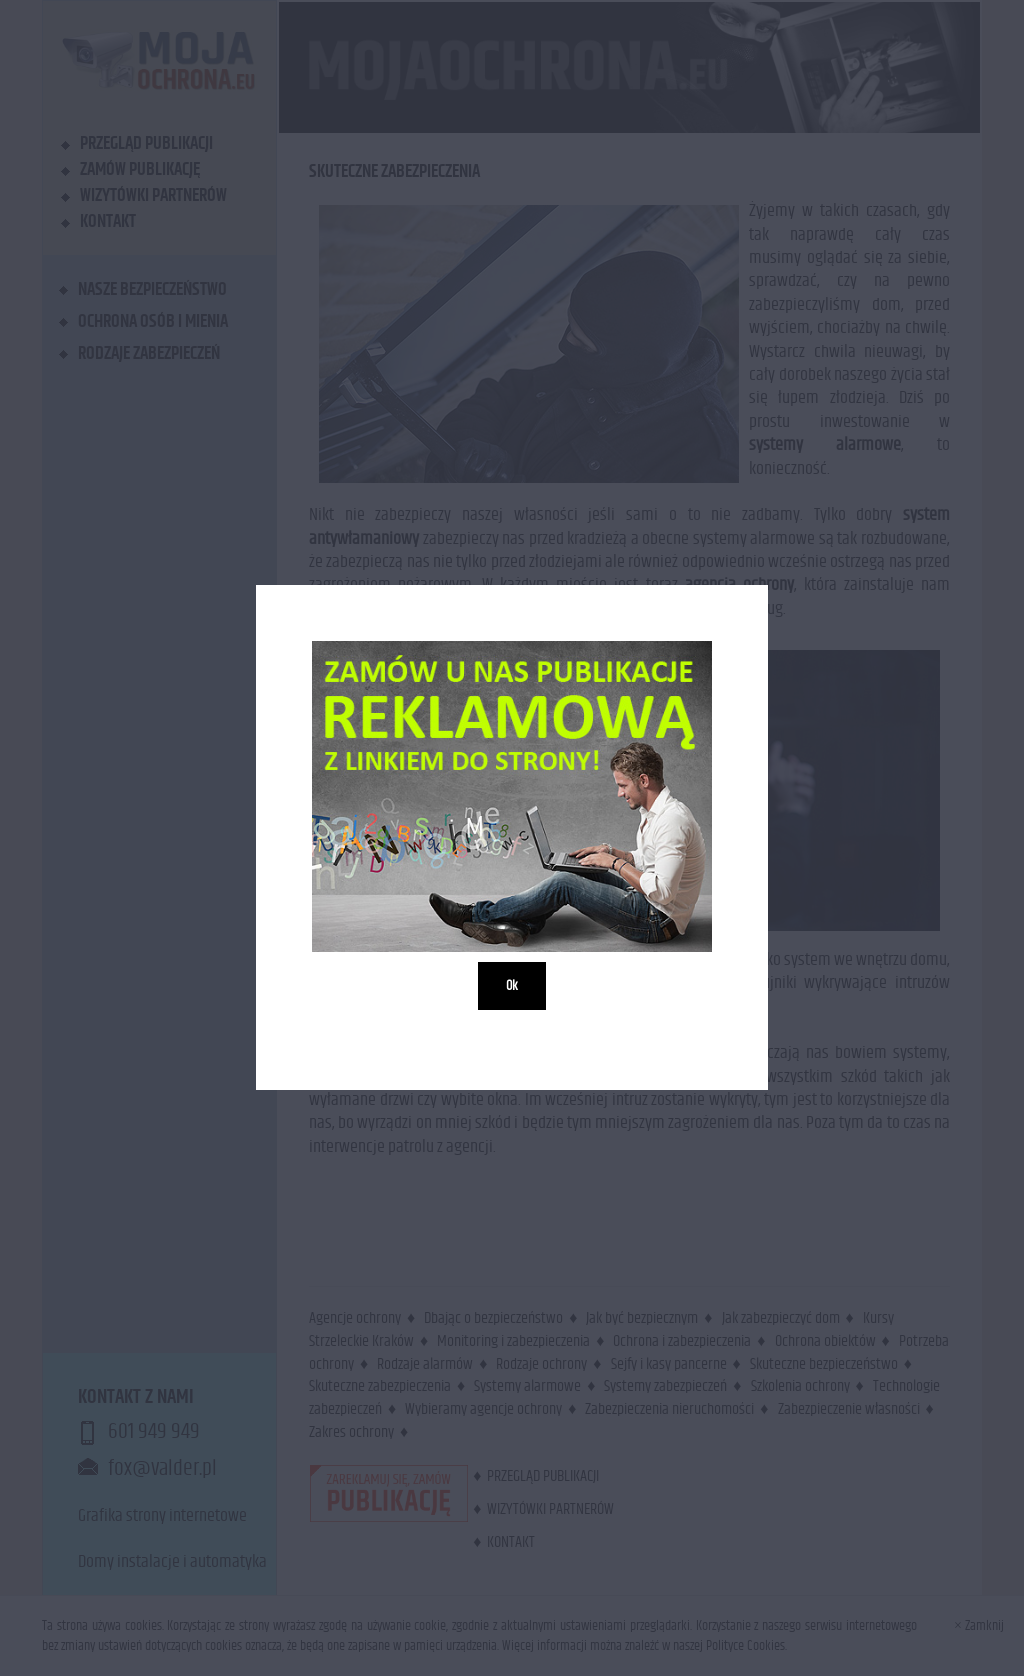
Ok (512, 987)
